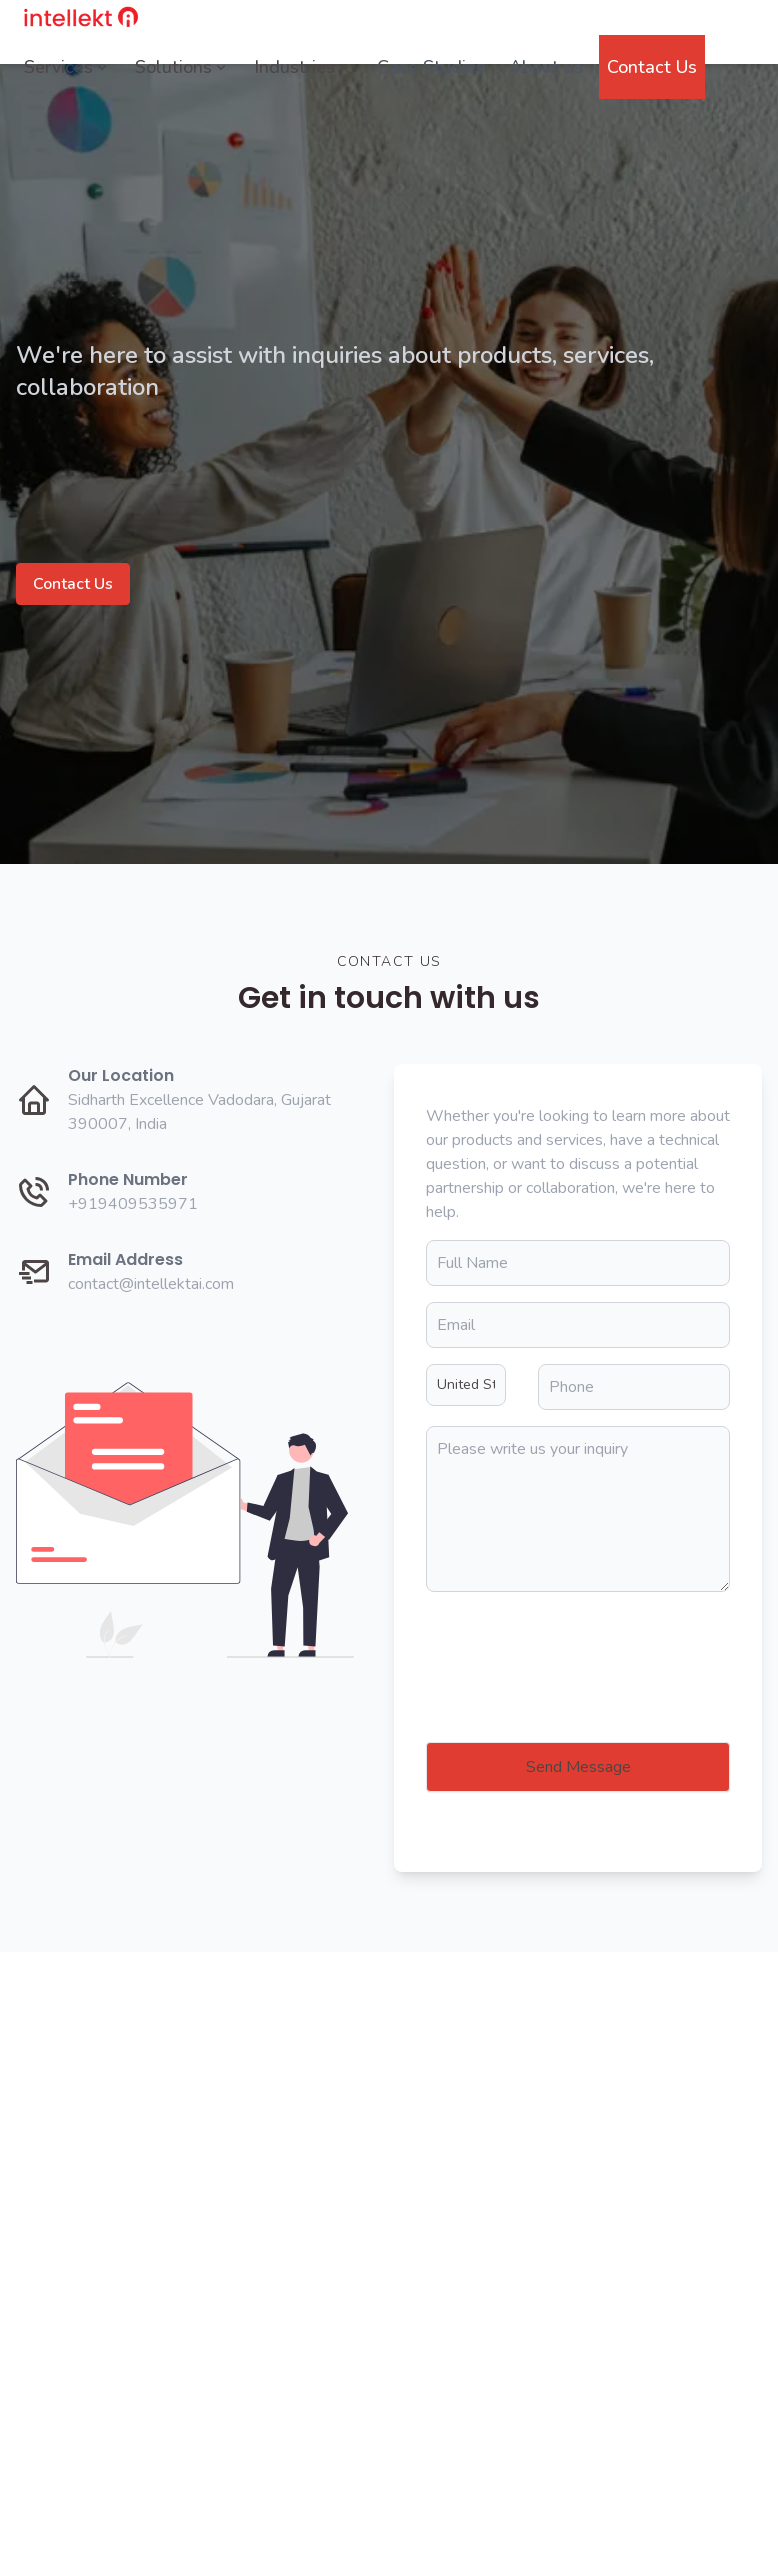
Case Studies (431, 67)
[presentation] (578, 1647)
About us (546, 67)
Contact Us (652, 67)
